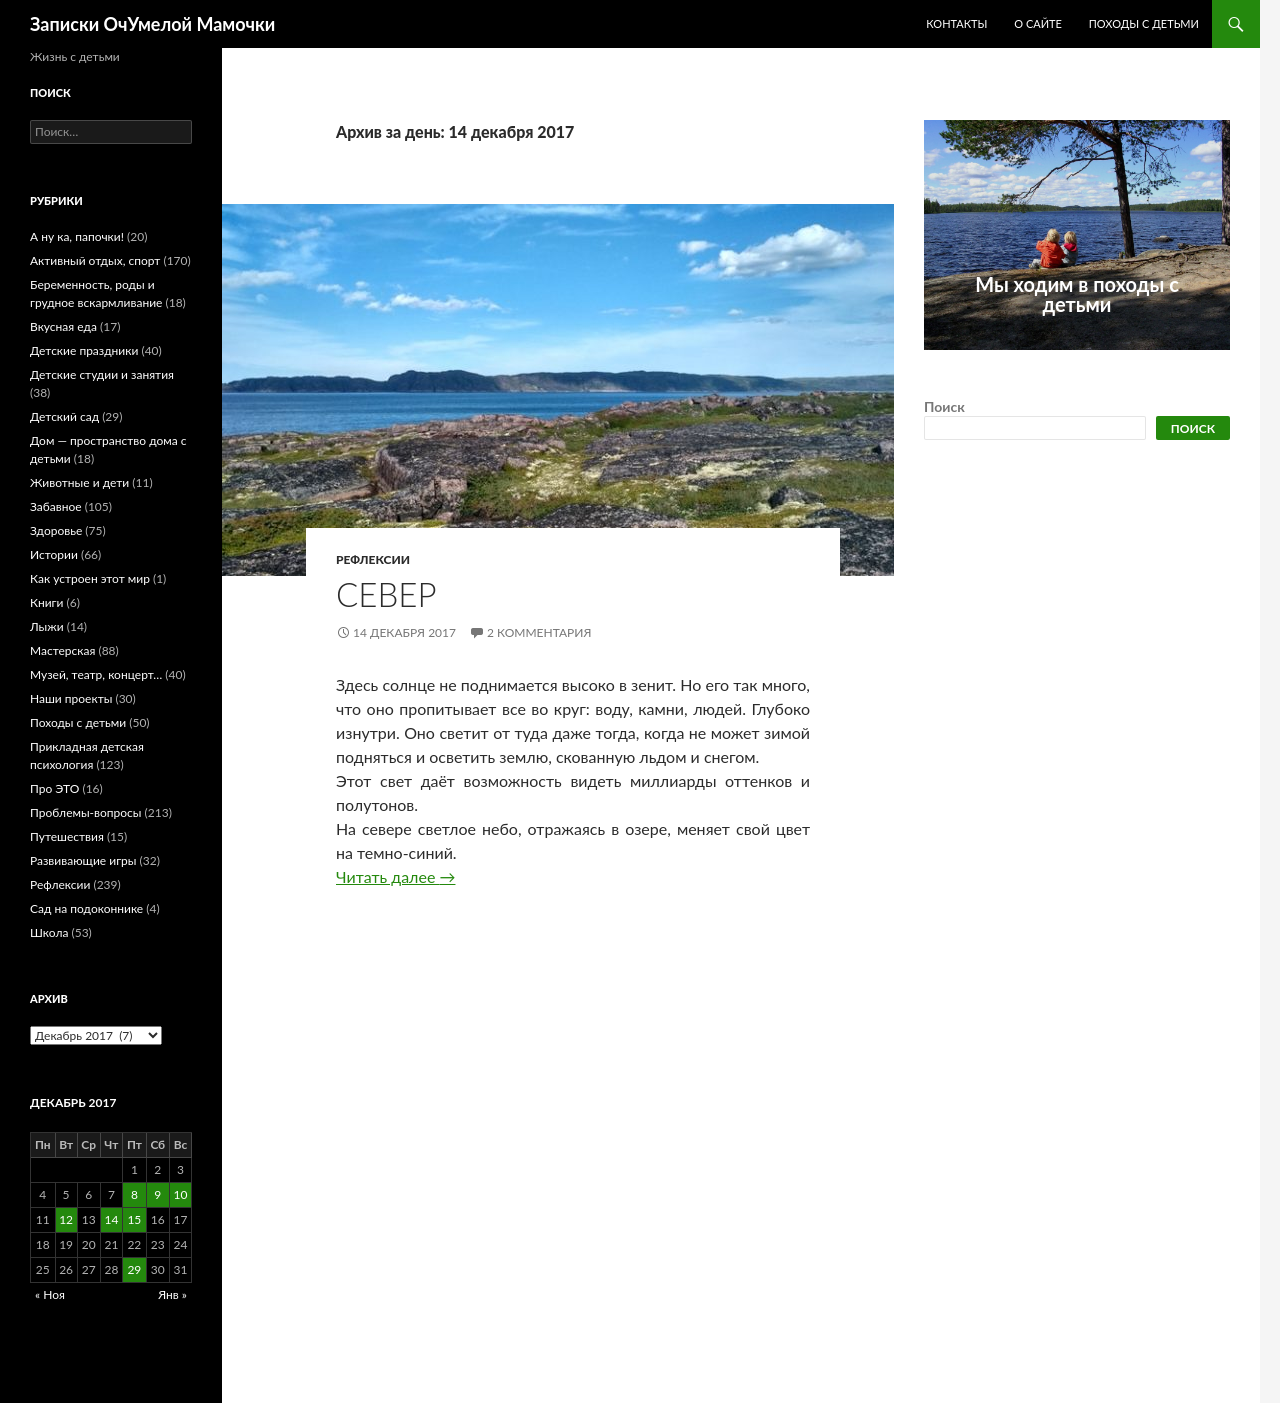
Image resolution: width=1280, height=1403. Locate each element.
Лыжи (47, 626)
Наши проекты (71, 698)
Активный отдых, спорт (95, 260)
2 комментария (539, 632)
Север (386, 594)
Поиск (944, 406)
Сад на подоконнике (86, 908)
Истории (54, 554)
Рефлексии (373, 559)
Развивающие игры (83, 860)
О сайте (1038, 23)
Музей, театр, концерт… (96, 674)
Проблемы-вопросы (85, 812)
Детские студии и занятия (102, 374)
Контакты (956, 23)
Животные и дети (79, 482)
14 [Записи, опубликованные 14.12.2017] (111, 1219)
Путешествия (67, 836)
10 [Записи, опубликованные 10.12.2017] (181, 1194)
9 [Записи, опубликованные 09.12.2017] (157, 1194)
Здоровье (56, 530)
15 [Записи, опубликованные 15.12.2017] (134, 1219)
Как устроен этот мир (90, 578)
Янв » (172, 1294)
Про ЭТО (54, 788)
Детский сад (64, 416)
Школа (49, 932)
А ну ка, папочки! (77, 236)
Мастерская (62, 650)
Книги (46, 602)
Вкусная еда (63, 326)
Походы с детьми (1144, 23)
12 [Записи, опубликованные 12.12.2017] (66, 1219)
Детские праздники (84, 350)
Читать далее (395, 876)
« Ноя (50, 1294)
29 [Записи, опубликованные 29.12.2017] (134, 1269)
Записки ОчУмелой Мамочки (152, 24)
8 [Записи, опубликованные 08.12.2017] (134, 1194)
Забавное (56, 506)
